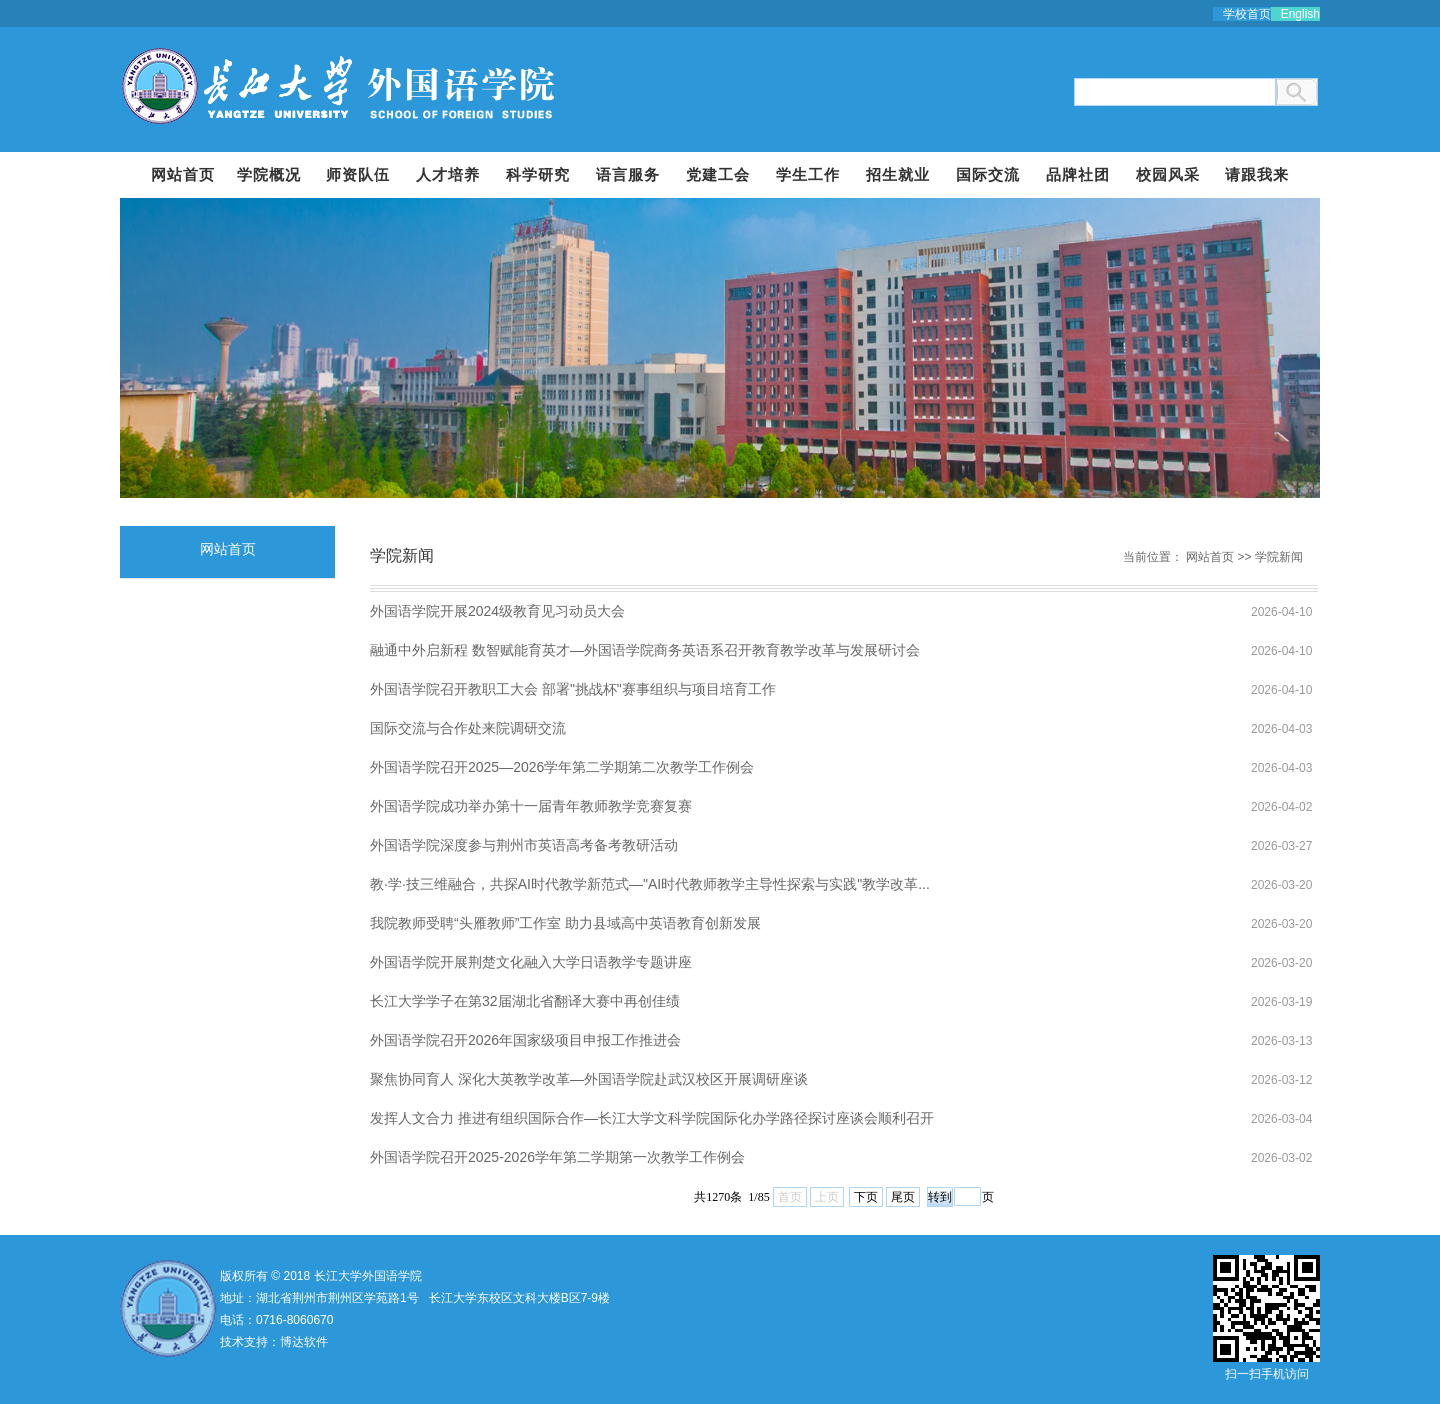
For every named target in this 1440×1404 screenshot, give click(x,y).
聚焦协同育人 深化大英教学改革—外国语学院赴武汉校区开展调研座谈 (589, 1079)
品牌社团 (1078, 174)
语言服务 (628, 174)
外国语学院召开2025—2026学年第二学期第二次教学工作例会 (562, 767)
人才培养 (448, 174)
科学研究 (538, 174)
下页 (866, 1197)
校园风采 (1168, 174)
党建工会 (718, 174)
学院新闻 (1279, 557)
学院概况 (269, 174)
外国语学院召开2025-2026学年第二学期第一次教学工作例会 (557, 1157)
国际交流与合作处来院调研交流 (468, 728)
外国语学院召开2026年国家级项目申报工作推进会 (525, 1040)
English (1300, 14)
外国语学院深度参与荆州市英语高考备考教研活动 (524, 845)
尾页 (903, 1197)
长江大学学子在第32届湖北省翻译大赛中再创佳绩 (525, 1001)
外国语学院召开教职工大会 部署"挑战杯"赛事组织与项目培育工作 (573, 689)
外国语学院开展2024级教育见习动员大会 (497, 611)
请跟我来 (1257, 174)
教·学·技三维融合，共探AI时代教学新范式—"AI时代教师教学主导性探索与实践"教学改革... (650, 884)
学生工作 (808, 174)
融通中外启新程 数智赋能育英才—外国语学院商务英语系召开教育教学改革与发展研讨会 (645, 650)
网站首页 (183, 174)
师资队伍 (358, 174)
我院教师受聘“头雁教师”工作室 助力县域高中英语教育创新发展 (565, 923)
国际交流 (988, 174)
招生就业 (898, 174)
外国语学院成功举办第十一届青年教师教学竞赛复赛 (531, 806)
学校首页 (1247, 14)
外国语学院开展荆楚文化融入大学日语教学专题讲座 (531, 962)
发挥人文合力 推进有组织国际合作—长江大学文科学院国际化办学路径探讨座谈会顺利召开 (652, 1118)
